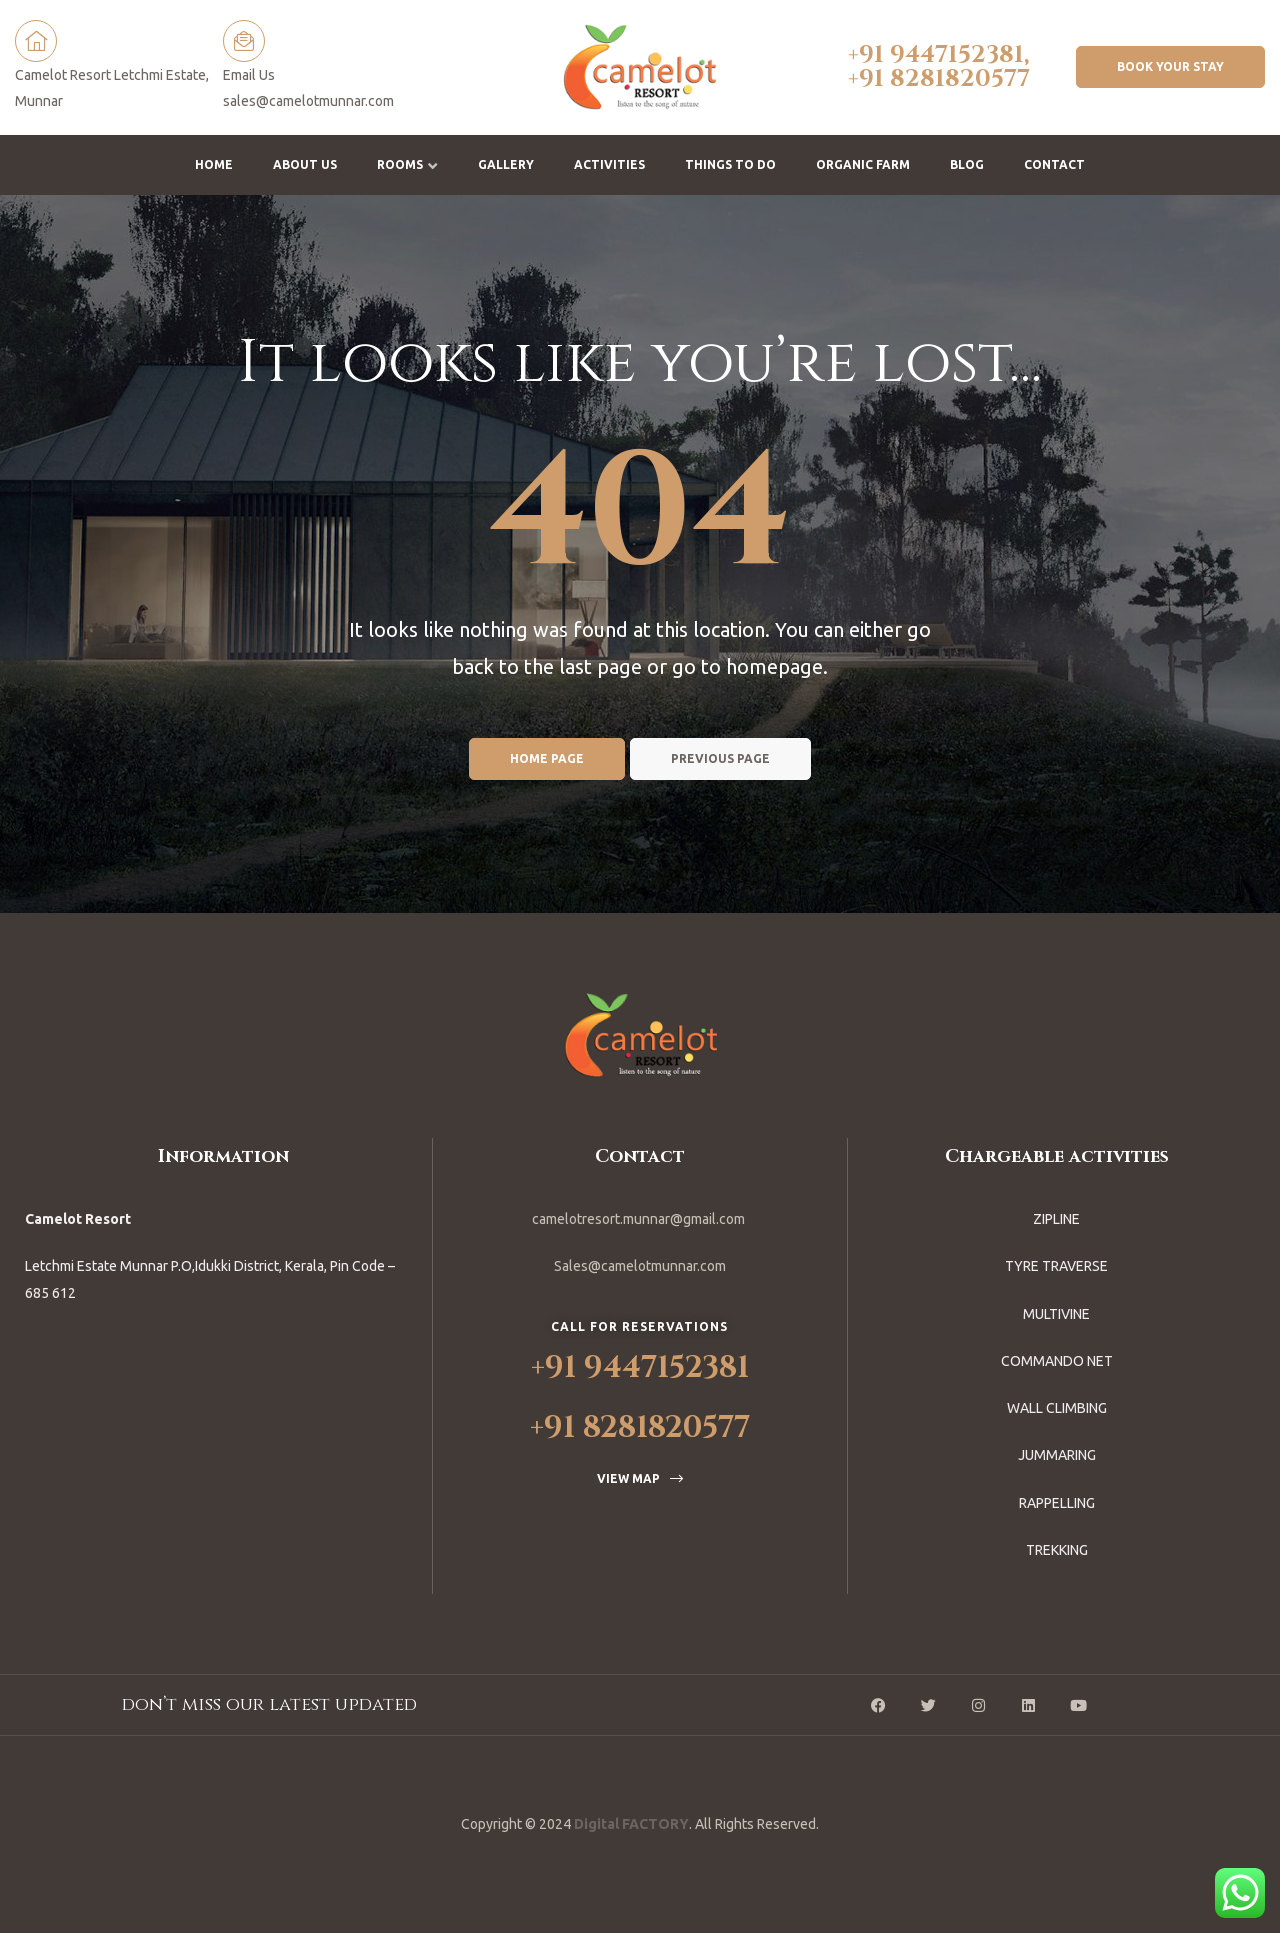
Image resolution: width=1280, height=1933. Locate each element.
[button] (1170, 67)
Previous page (720, 758)
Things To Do (730, 164)
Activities (609, 164)
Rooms (407, 164)
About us (305, 164)
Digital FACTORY (631, 1824)
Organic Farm (863, 164)
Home (214, 164)
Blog (967, 164)
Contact (1054, 164)
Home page (547, 758)
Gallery (506, 164)
